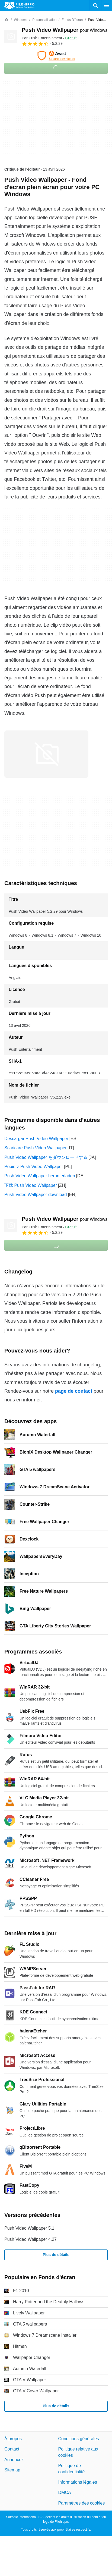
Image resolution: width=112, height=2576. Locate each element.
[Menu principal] (106, 5)
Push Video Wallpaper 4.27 (30, 2239)
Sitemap (12, 2470)
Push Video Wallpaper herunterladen (39, 1176)
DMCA (64, 2492)
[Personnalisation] (44, 20)
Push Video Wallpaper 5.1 (29, 2228)
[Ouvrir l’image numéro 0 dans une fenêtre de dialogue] (46, 754)
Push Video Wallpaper (64, 30)
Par (42, 38)
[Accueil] (6, 19)
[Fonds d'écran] (72, 20)
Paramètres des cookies (81, 2503)
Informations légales (77, 2482)
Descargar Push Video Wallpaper (36, 1138)
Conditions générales (78, 2438)
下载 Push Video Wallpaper (30, 1185)
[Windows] (20, 20)
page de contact (73, 1391)
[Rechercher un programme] (95, 5)
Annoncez (14, 2459)
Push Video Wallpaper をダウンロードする (45, 1157)
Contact (11, 2449)
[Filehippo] (19, 5)
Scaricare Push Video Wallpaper (35, 1148)
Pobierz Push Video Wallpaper (33, 1166)
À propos (13, 2438)
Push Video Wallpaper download (35, 1194)
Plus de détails (56, 2255)
